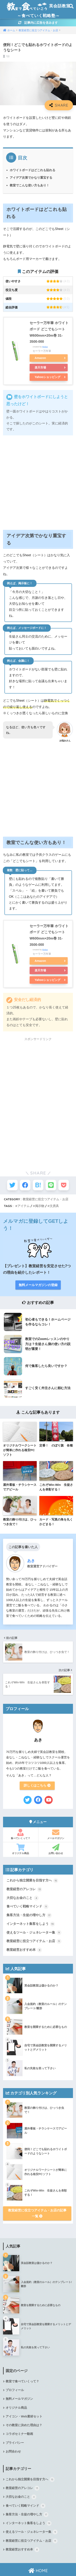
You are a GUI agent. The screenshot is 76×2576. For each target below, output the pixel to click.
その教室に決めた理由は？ (24, 2425)
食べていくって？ (20, 1834)
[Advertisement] (38, 480)
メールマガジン (56, 1834)
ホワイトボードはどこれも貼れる (32, 170)
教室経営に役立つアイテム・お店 (45, 1199)
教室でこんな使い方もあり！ (29, 185)
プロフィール (15, 2390)
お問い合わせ (56, 1849)
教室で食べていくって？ (22, 2381)
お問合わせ (13, 2451)
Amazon (40, 358)
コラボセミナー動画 (19, 2433)
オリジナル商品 (20, 1849)
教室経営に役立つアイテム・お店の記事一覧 (37, 2213)
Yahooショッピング (47, 377)
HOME (38, 2570)
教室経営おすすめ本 (24, 1950)
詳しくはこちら (37, 1785)
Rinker (45, 347)
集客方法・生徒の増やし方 (29, 1915)
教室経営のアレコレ (24, 1889)
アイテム (23, 1206)
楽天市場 (40, 367)
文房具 (54, 1206)
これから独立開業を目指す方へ (32, 1880)
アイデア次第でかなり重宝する (31, 177)
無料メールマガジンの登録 (38, 1285)
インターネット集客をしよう (30, 1924)
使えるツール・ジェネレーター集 (33, 1932)
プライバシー (15, 2442)
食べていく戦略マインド (27, 1906)
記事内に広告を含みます (38, 22)
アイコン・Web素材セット (24, 2416)
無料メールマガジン (19, 2398)
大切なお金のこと (22, 1898)
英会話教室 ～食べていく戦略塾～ (38, 9)
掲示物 (39, 1206)
